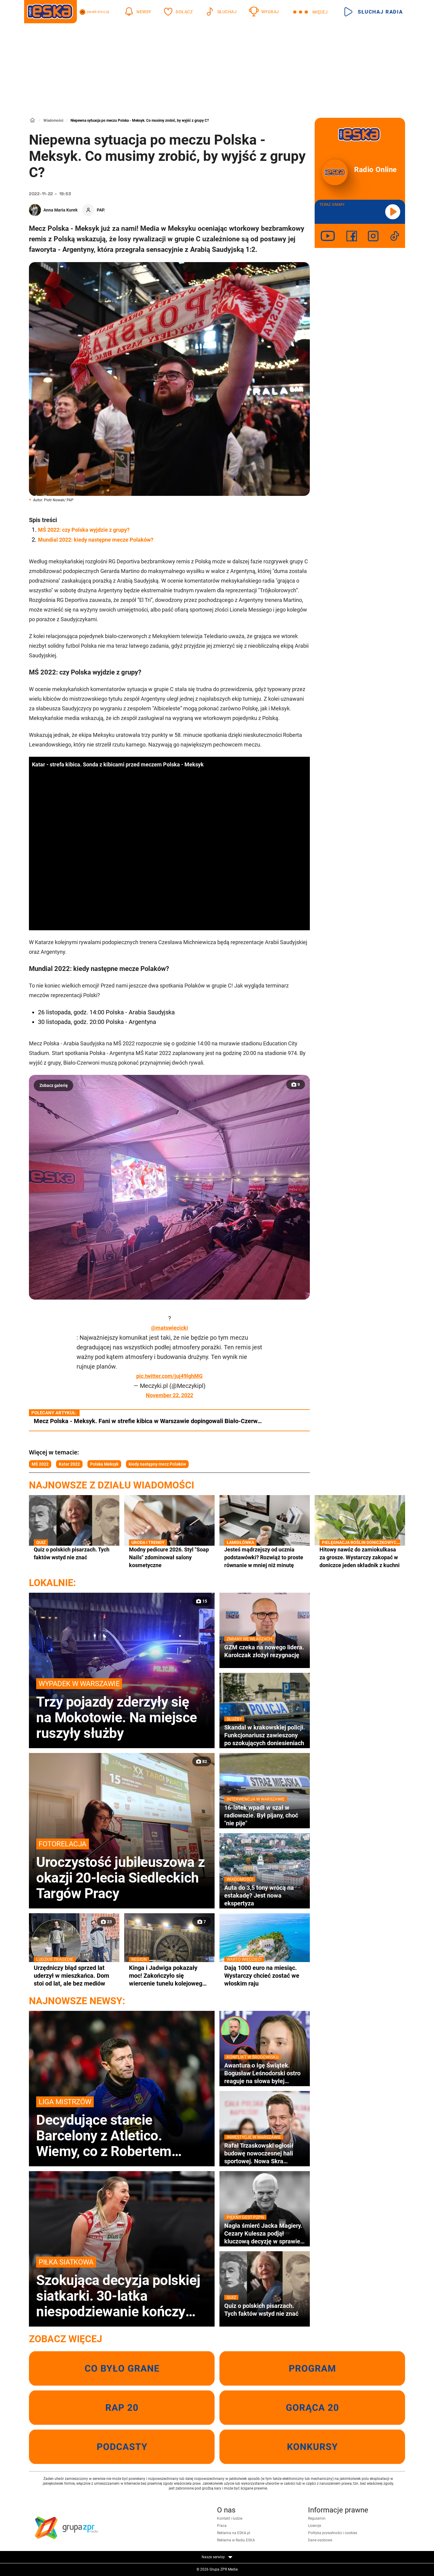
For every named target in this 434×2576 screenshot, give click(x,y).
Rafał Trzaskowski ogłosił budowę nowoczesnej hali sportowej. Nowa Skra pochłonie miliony (264, 2153)
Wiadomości (53, 120)
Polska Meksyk (104, 1464)
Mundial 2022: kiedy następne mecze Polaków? (95, 540)
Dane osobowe (320, 2540)
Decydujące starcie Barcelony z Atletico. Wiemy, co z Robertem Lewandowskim (121, 2127)
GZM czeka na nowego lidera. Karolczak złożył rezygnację (264, 1651)
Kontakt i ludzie (229, 2518)
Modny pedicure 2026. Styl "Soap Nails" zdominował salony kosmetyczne (169, 1557)
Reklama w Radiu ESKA (236, 2540)
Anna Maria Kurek (60, 210)
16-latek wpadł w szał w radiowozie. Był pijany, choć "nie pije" (264, 1815)
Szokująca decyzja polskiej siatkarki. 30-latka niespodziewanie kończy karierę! (121, 2288)
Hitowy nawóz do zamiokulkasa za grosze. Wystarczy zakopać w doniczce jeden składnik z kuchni (359, 1557)
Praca (222, 2526)
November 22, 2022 (169, 1395)
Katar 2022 (69, 1464)
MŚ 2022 (40, 1464)
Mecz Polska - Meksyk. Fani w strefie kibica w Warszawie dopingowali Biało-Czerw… (148, 1421)
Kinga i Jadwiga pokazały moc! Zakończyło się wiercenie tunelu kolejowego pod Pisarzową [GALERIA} (169, 1975)
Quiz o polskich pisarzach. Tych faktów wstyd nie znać (74, 1553)
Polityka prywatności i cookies (332, 2533)
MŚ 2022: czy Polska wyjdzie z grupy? (84, 530)
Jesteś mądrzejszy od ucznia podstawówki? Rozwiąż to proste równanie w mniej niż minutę (264, 1557)
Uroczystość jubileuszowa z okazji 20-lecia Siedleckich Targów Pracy (121, 1870)
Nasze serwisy (217, 2557)
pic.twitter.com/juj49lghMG (169, 1376)
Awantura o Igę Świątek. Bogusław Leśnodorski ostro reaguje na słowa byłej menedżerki (264, 2073)
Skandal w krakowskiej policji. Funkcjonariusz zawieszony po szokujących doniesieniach (264, 1735)
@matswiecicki (169, 1328)
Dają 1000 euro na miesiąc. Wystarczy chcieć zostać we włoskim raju (264, 1975)
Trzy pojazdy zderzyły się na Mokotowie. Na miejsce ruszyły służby (121, 1709)
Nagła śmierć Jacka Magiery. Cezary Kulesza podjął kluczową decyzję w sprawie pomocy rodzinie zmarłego (264, 2233)
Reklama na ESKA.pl (233, 2533)
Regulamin (317, 2518)
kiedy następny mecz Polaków (157, 1464)
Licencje (314, 2526)
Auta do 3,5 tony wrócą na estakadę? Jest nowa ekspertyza (264, 1895)
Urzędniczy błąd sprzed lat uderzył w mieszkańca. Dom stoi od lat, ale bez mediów (74, 1975)
